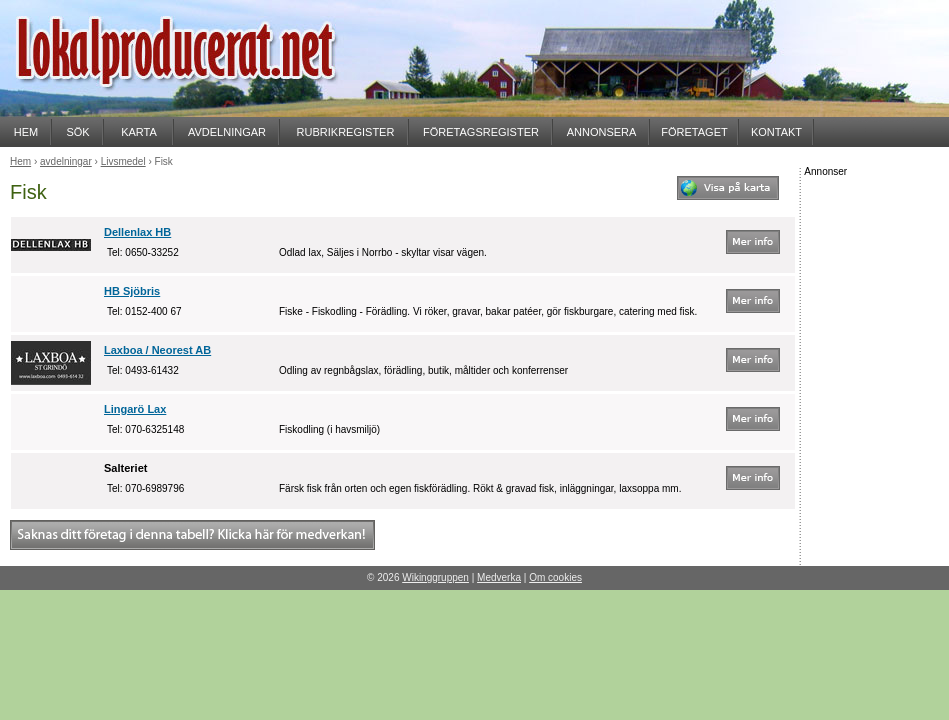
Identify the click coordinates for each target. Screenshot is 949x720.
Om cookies (555, 577)
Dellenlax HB (137, 232)
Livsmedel (123, 161)
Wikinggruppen (435, 577)
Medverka (499, 577)
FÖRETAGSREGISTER (481, 132)
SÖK (77, 132)
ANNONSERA (602, 132)
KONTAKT (776, 132)
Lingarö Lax (135, 409)
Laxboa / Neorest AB (157, 350)
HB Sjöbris (132, 291)
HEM (26, 132)
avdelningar (66, 161)
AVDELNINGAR (227, 132)
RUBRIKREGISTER (346, 132)
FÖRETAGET (694, 132)
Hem (20, 161)
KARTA (139, 132)
